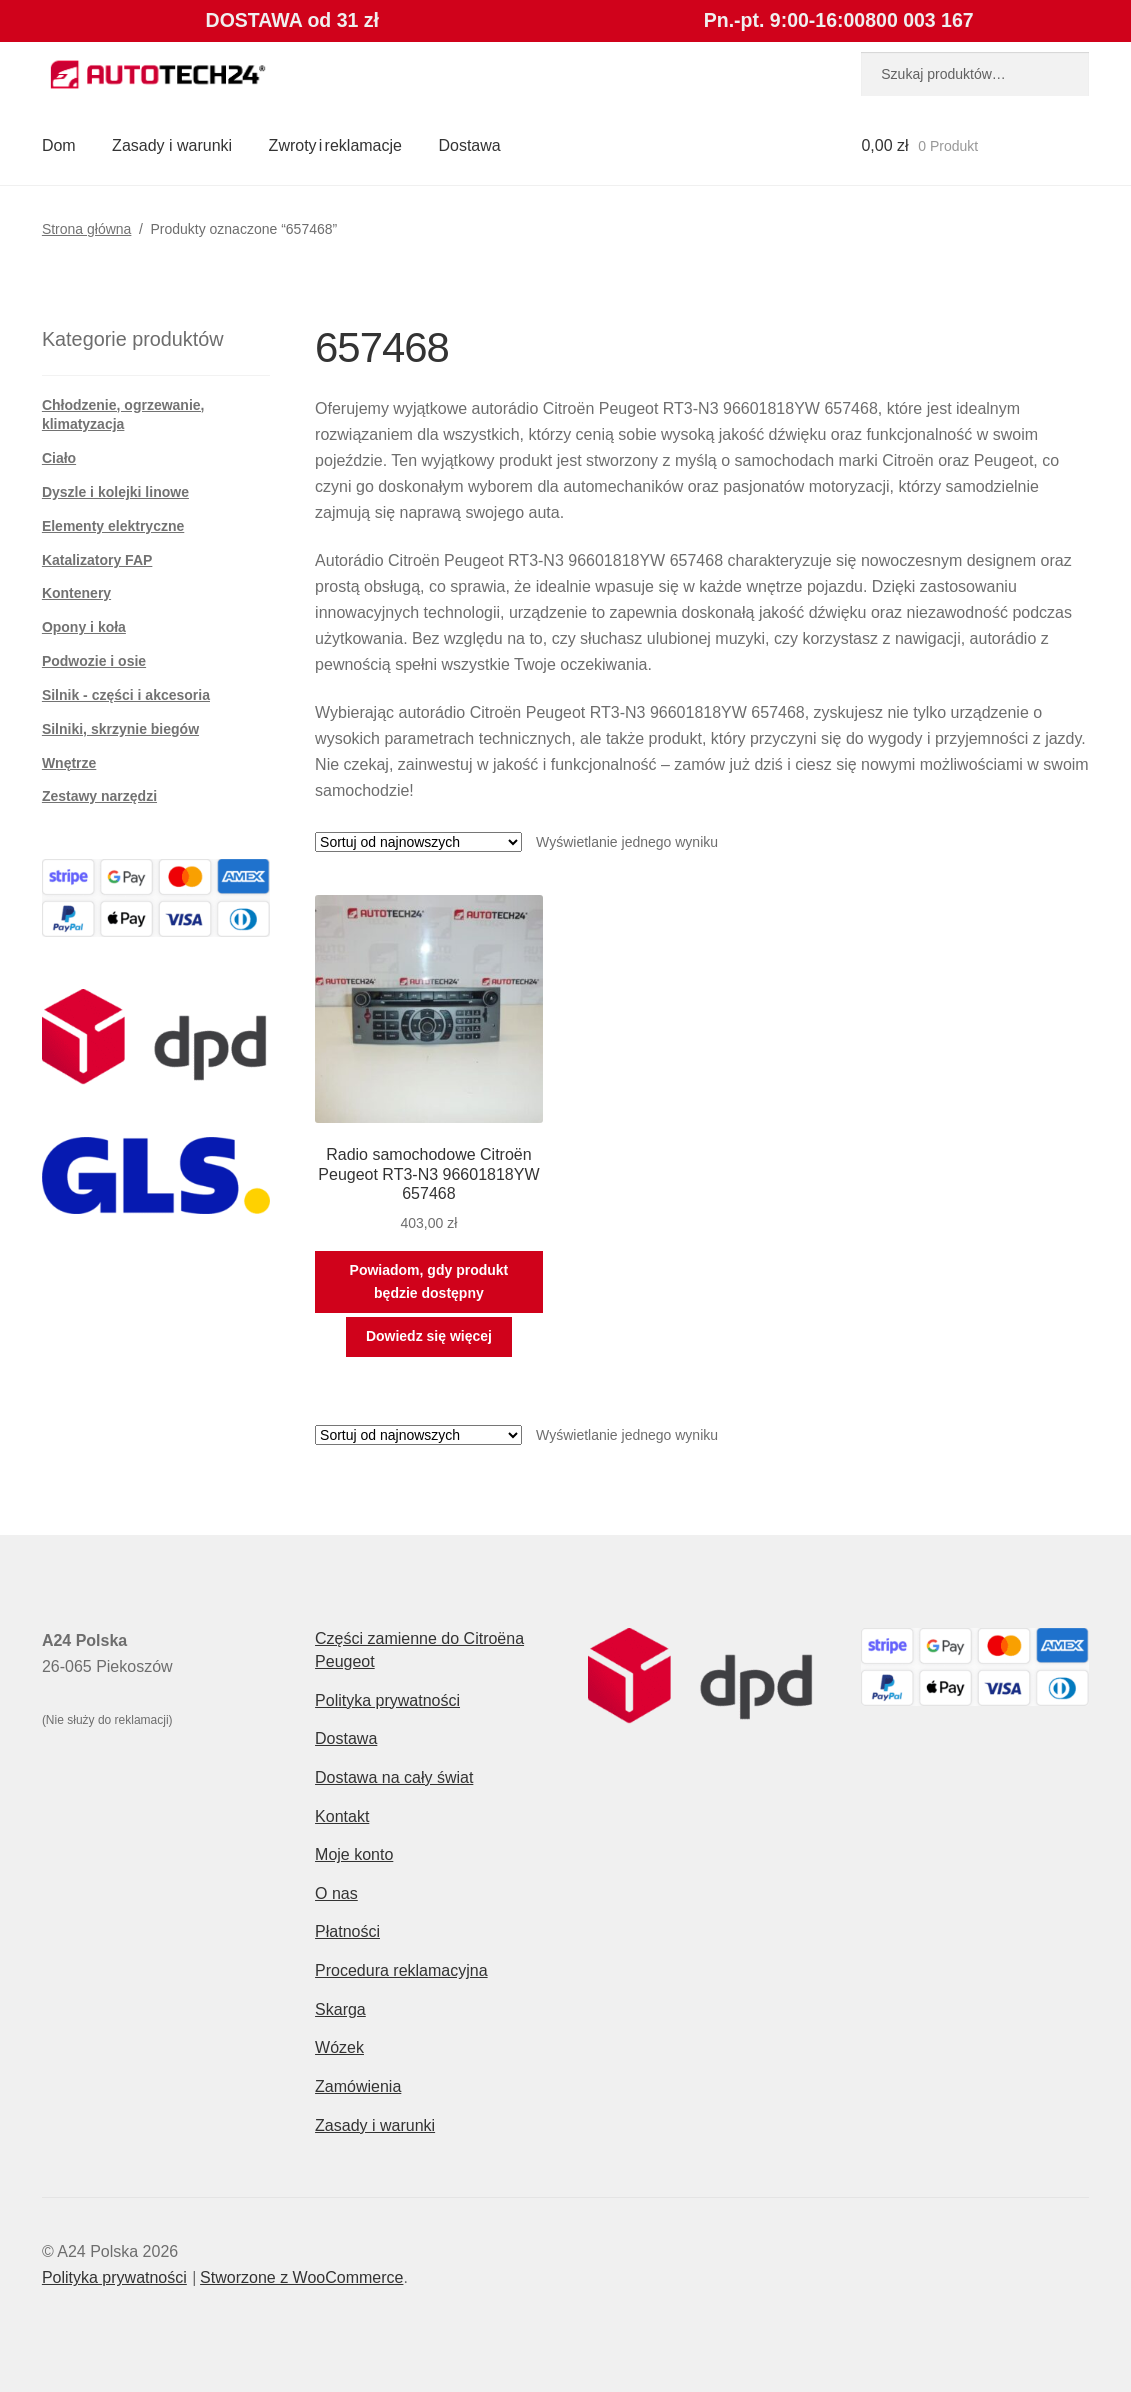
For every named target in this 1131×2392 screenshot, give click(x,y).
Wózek (339, 2047)
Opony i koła (84, 627)
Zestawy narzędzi (99, 796)
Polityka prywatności (387, 1700)
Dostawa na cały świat (394, 1777)
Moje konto (354, 1854)
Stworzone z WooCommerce (301, 2277)
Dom (59, 145)
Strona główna (87, 229)
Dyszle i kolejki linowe (115, 492)
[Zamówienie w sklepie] (418, 842)
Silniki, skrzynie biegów (120, 729)
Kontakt (342, 1816)
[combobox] (975, 74)
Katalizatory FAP (97, 560)
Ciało (59, 458)
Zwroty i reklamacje (335, 145)
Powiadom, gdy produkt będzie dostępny (429, 1281)
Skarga (340, 2009)
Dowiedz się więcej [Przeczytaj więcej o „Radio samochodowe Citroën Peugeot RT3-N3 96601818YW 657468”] (429, 1336)
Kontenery (76, 593)
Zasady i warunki (172, 145)
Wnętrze (69, 763)
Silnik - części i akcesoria (126, 695)
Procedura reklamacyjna (401, 1970)
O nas (336, 1893)
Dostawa (469, 145)
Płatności (347, 1931)
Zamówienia (358, 2086)
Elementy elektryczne (113, 526)
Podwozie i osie (94, 661)
